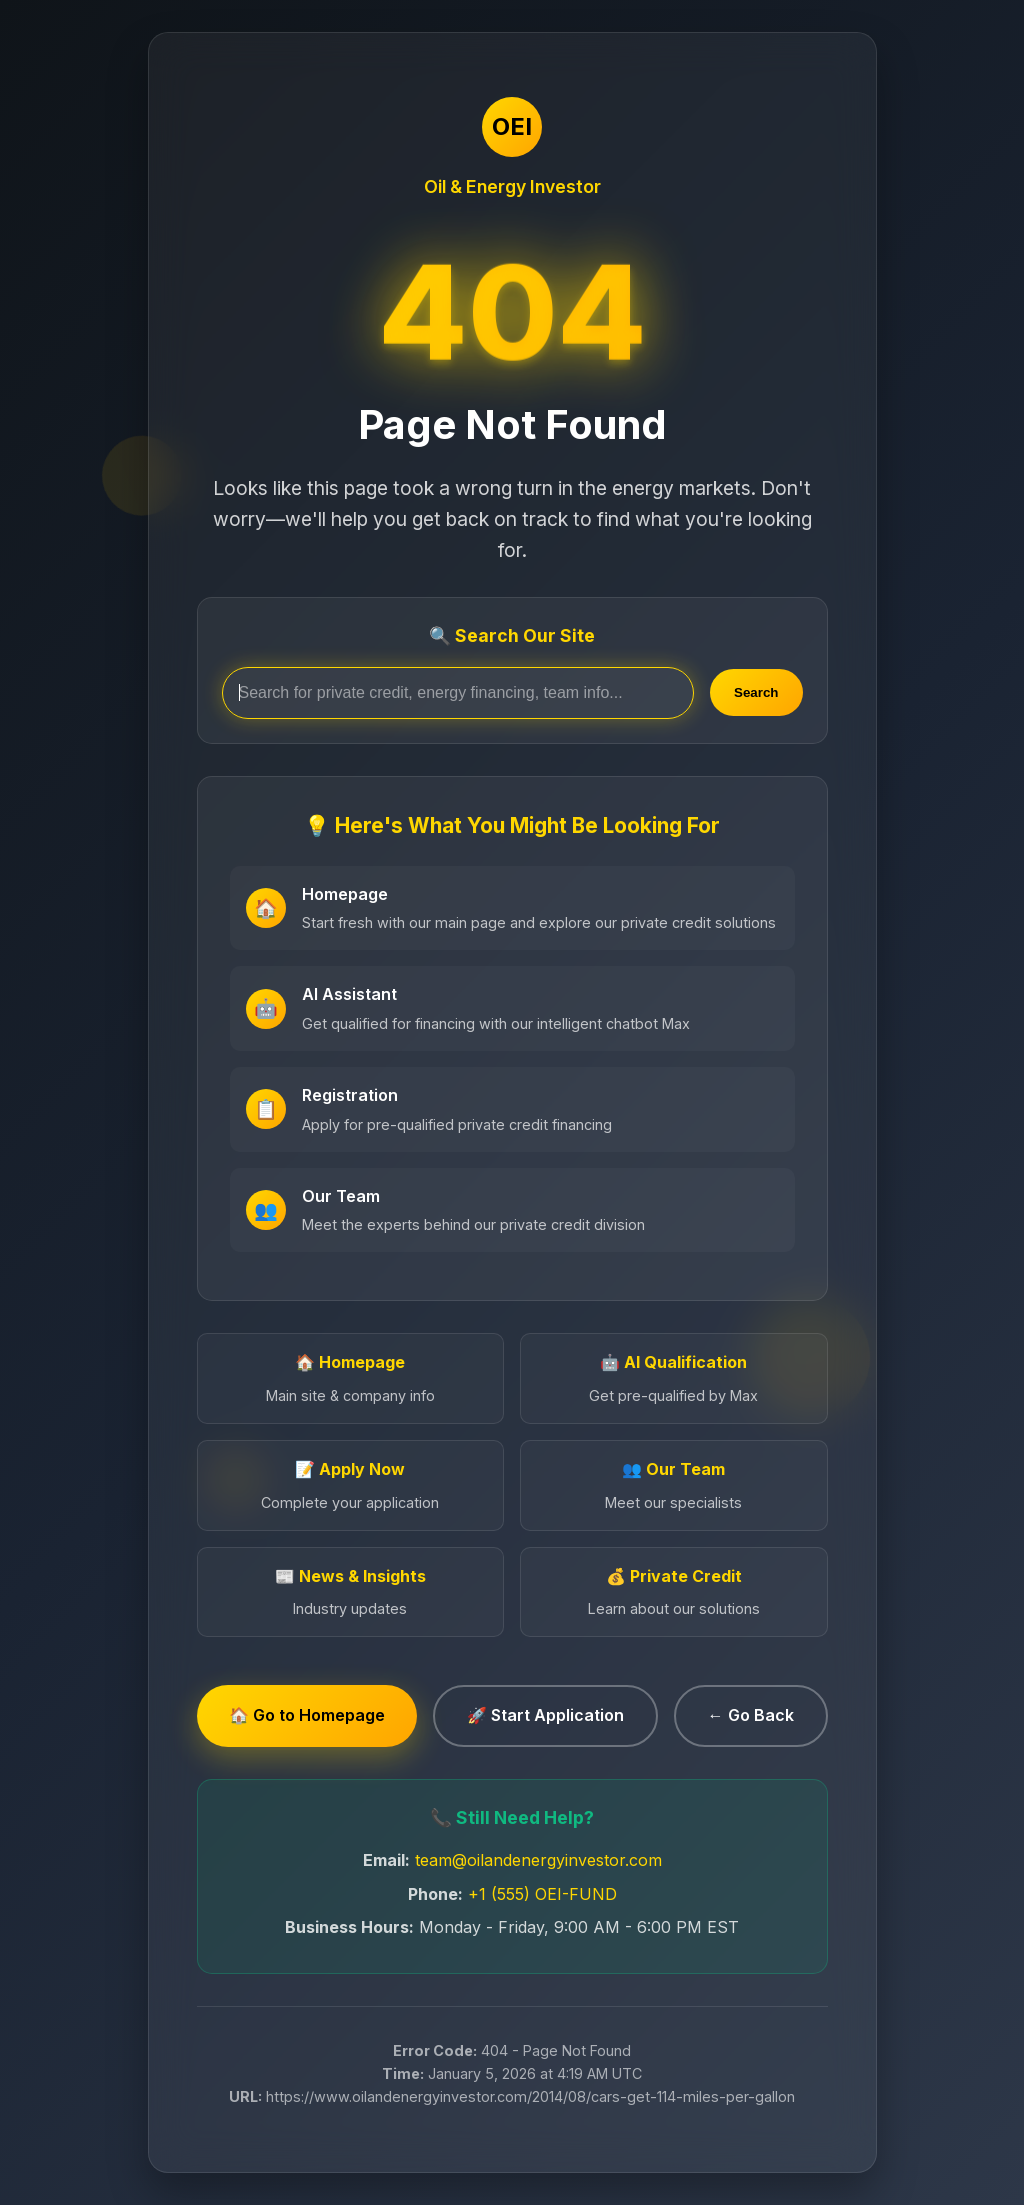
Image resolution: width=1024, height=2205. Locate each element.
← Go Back (751, 1715)
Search (756, 692)
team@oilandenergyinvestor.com (538, 1860)
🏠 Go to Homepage (307, 1715)
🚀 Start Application (545, 1715)
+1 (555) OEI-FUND (542, 1894)
